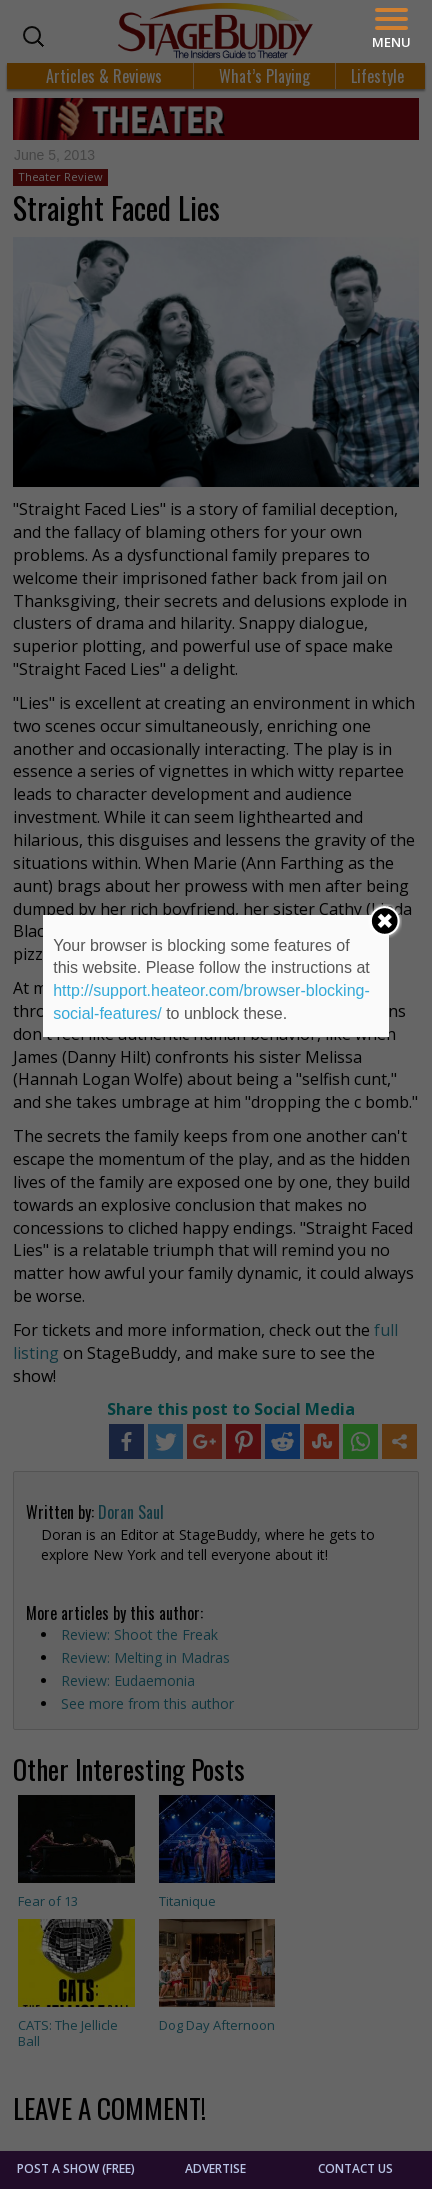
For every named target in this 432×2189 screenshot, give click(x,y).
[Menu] (391, 28)
